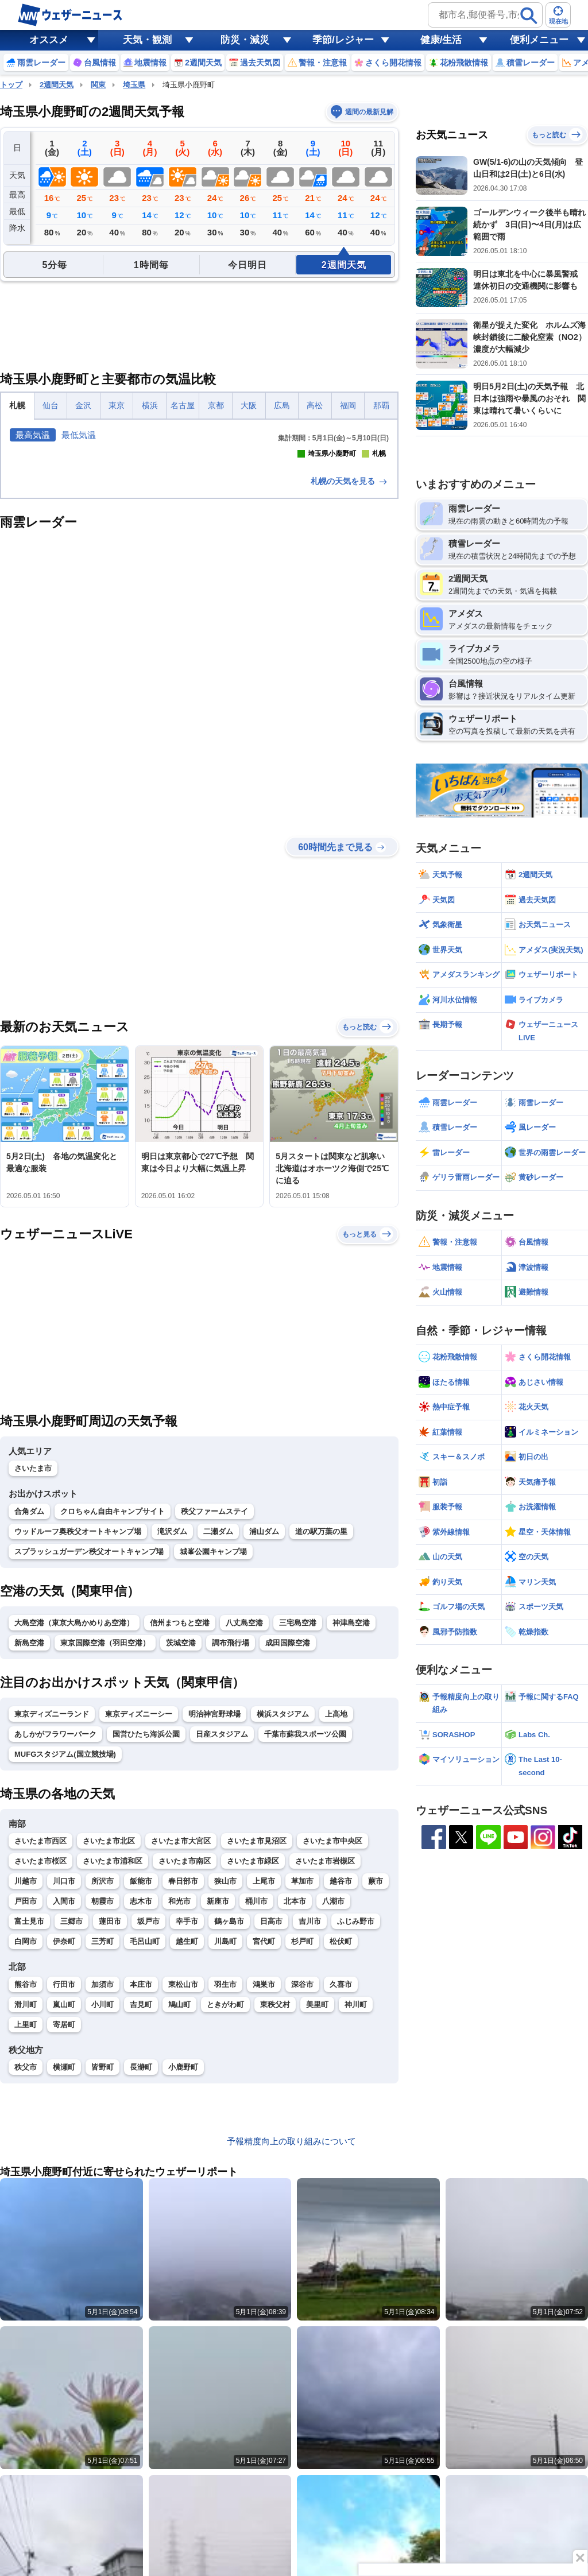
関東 (98, 84)
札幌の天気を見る (350, 670)
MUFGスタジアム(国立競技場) (65, 1943)
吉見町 (141, 2194)
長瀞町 (141, 2256)
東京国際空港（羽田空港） (105, 1832)
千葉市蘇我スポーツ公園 (305, 1923)
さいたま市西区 (40, 2030)
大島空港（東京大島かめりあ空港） (74, 1812)
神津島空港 (351, 1812)
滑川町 (25, 2194)
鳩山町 (179, 2194)
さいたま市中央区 (332, 2030)
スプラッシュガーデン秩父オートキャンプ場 (89, 1741)
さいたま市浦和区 (112, 2050)
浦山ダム (264, 1721)
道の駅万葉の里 (321, 1721)
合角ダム (29, 1700)
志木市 (141, 2090)
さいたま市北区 (109, 2030)
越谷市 (341, 2070)
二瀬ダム (218, 1721)
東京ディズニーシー (138, 1903)
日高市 (271, 2110)
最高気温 (33, 435)
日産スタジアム (222, 1923)
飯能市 (141, 2070)
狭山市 (225, 2070)
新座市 (218, 2090)
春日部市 (183, 2070)
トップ (11, 84)
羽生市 (225, 2174)
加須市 (102, 2174)
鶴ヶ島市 (229, 2110)
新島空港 (29, 1832)
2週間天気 (57, 84)
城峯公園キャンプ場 (213, 1741)
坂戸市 (148, 2110)
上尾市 (264, 2070)
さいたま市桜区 (40, 2050)
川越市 (25, 2070)
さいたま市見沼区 (257, 2030)
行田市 (64, 2174)
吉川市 (310, 2110)
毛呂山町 (145, 2130)
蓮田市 (110, 2110)
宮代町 (264, 2130)
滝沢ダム (172, 1721)
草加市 (302, 2070)
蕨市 (375, 2070)
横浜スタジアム (283, 1903)
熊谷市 (25, 2174)
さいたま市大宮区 (181, 2030)
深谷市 (302, 2174)
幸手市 (187, 2110)
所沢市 (102, 2070)
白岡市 (25, 2130)
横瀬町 (64, 2256)
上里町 (25, 2214)
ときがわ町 (225, 2194)
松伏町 (341, 2130)
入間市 (64, 2090)
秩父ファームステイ (214, 1700)
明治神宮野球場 (214, 1903)
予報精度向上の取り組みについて (291, 2330)
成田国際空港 (287, 1832)
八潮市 (333, 2090)
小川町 (102, 2194)
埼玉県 (134, 84)
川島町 (225, 2130)
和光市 (179, 2090)
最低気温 (78, 435)
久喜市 (341, 2174)
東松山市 (183, 2174)
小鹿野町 (183, 2256)
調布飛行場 (230, 1832)
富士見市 (29, 2110)
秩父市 (25, 2256)
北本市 (295, 2090)
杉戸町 (302, 2130)
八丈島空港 (244, 1812)
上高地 (336, 1903)
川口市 (64, 2070)
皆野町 (102, 2256)
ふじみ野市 (355, 2110)
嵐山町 (64, 2194)
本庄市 (141, 2174)
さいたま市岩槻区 (325, 2050)
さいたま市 (33, 1657)
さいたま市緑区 (253, 2050)
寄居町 (64, 2214)
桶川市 (256, 2090)
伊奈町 (64, 2130)
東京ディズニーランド (51, 1903)
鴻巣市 (264, 2174)
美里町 (317, 2194)
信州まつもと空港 (180, 1812)
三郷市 (71, 2110)
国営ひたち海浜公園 (146, 1923)
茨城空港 (181, 1832)
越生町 (187, 2130)
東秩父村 (275, 2194)
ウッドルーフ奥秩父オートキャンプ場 (77, 1721)
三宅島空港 (297, 1812)
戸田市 (25, 2090)
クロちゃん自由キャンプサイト (112, 1700)
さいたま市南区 (184, 2050)
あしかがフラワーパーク (55, 1923)
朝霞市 (102, 2090)
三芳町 (102, 2130)
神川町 (356, 2194)
